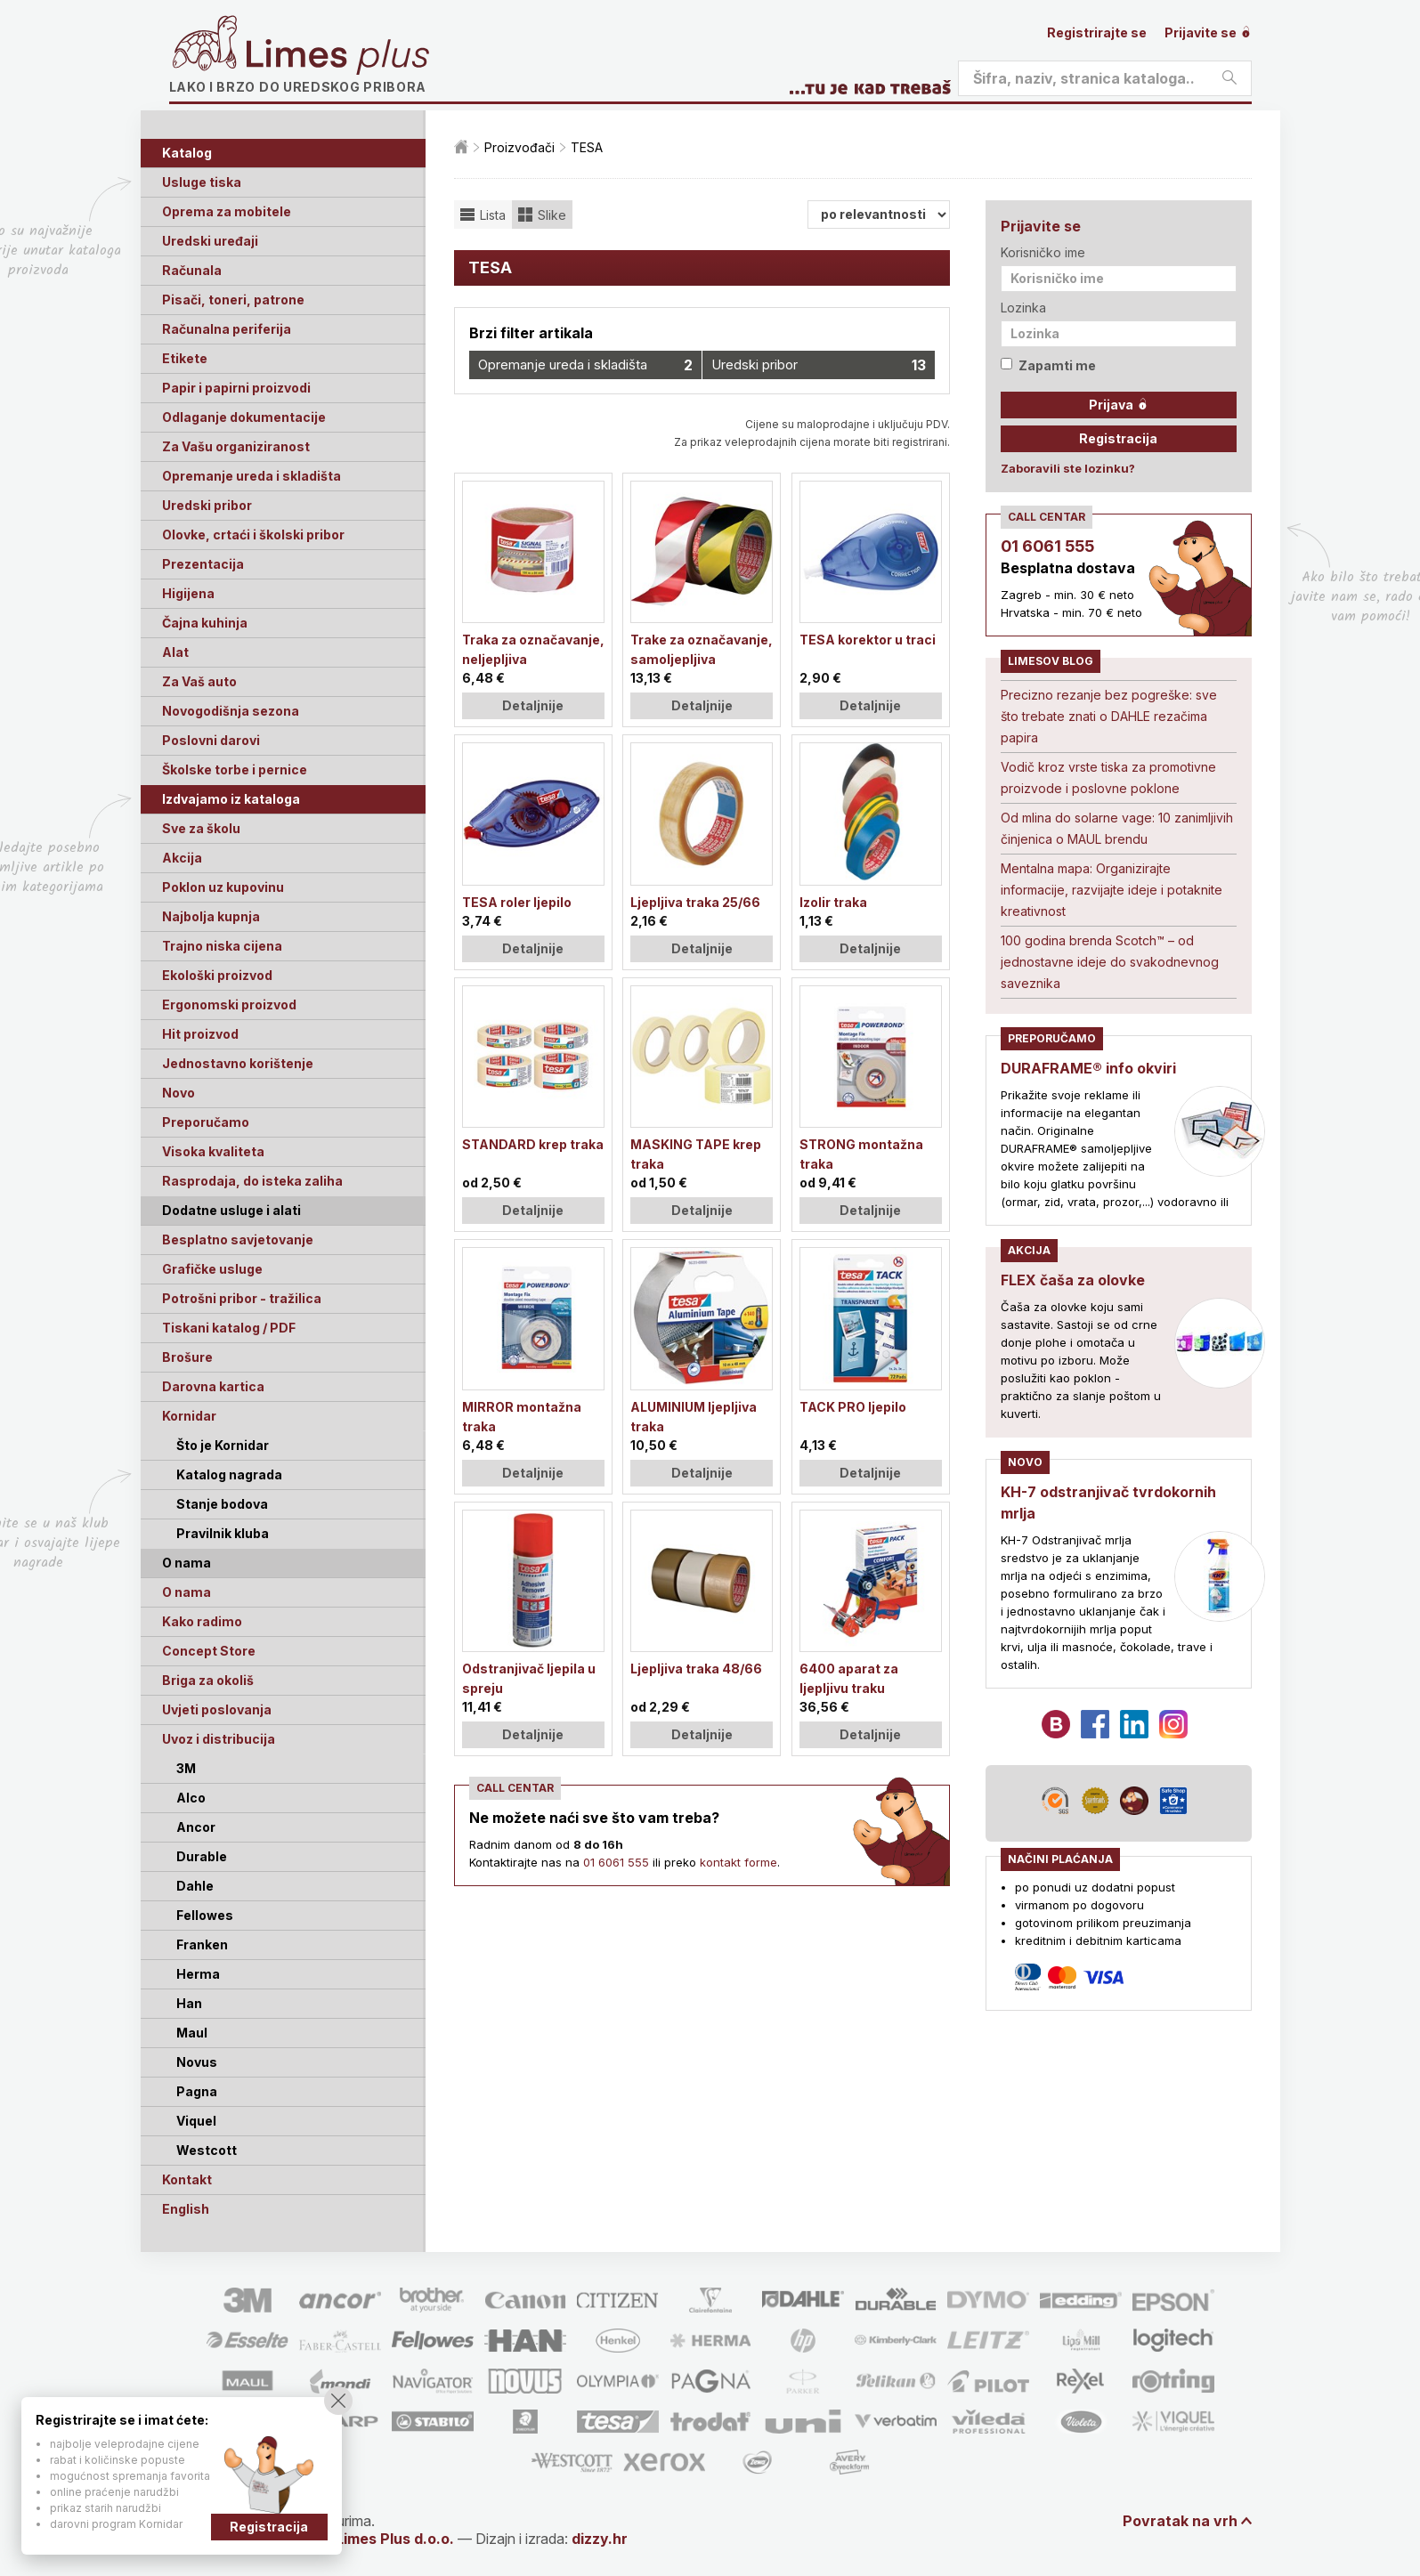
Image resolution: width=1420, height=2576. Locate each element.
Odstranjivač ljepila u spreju (529, 1678)
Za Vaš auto (199, 681)
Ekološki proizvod (217, 975)
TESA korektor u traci (867, 639)
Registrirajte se (1097, 32)
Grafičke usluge (212, 1268)
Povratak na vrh (1180, 2521)
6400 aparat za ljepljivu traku (848, 1678)
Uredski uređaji (210, 240)
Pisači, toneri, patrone (233, 299)
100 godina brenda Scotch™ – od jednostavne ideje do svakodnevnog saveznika (1110, 962)
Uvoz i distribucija (218, 1738)
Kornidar (189, 1415)
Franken (202, 1944)
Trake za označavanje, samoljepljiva (701, 649)
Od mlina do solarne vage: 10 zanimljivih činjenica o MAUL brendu (1117, 828)
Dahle (195, 1885)
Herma (198, 1973)
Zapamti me (1048, 365)
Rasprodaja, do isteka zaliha (252, 1180)
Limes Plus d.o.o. (395, 2539)
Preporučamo (205, 1122)
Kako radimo (202, 1621)
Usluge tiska (201, 182)
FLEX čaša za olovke (1073, 1280)
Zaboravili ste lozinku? (1068, 468)
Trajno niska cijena (222, 945)
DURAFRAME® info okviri (1088, 1068)
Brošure (187, 1357)
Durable (201, 1856)
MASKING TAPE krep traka (695, 1154)
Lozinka (1023, 307)
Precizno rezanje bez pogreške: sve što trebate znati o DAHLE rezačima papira (1109, 716)
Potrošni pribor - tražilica (241, 1298)
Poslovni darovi (211, 740)
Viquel (196, 2120)
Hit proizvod (200, 1033)
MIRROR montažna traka (521, 1416)
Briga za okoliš (208, 1680)
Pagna (196, 2091)
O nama (186, 1592)
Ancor (195, 1827)
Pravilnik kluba (222, 1533)
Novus (196, 2062)
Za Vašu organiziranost (236, 446)
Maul (191, 2032)
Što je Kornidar (222, 1445)
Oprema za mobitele (226, 211)
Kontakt (187, 2179)
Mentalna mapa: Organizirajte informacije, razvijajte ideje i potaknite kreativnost (1111, 890)
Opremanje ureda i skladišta (251, 475)
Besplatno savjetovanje (237, 1239)
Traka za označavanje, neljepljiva (533, 649)
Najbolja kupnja (211, 916)
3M (186, 1768)
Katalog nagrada (229, 1474)
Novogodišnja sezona (230, 710)
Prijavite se (1208, 32)
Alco (191, 1797)
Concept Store (209, 1650)
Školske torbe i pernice (234, 769)
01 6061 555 (616, 1862)
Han (189, 2003)
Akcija (182, 857)
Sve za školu (201, 828)
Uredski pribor (207, 505)
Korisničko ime (1043, 252)
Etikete (184, 358)
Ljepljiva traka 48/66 (696, 1668)
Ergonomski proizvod (229, 1004)
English (185, 2208)
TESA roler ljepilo (517, 902)
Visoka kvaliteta (213, 1151)
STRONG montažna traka (861, 1154)
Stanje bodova (222, 1503)
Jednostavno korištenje (237, 1063)
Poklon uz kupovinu (223, 887)
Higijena (188, 593)
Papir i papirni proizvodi (236, 387)
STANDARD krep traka (533, 1144)
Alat (175, 652)
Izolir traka (833, 902)
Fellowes (204, 1915)
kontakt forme (738, 1862)
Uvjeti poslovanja (217, 1709)
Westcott (206, 2150)
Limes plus (337, 57)
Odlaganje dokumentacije (244, 417)
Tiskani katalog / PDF (229, 1327)
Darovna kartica (213, 1386)
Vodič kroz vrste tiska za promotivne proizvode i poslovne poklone (1108, 777)
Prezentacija (203, 563)
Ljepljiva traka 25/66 (695, 902)
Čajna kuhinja (204, 622)
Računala (192, 270)
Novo (178, 1092)
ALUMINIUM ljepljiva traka (693, 1416)
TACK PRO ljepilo (852, 1406)
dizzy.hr (600, 2539)
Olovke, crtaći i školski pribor (253, 534)
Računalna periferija (226, 328)
